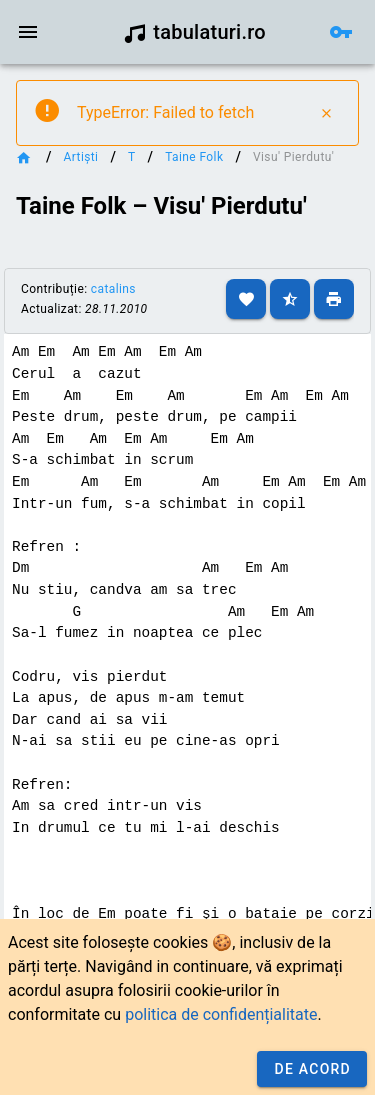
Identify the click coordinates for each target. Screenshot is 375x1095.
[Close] (326, 113)
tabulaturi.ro (194, 32)
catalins (113, 289)
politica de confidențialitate (221, 1014)
